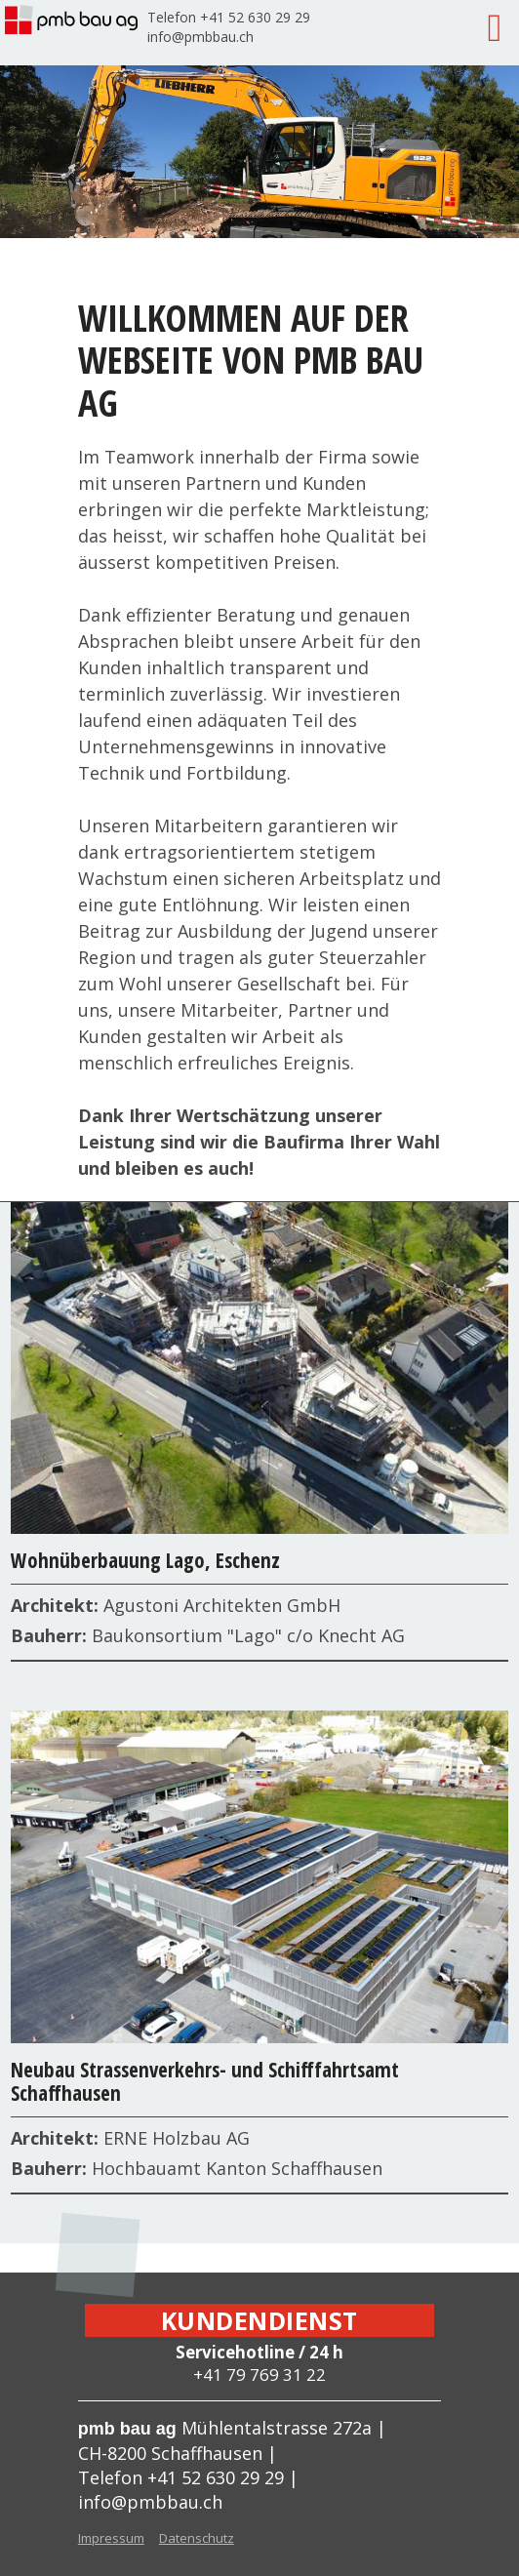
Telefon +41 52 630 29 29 (228, 17)
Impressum (111, 2538)
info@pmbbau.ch (200, 36)
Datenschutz (196, 2538)
